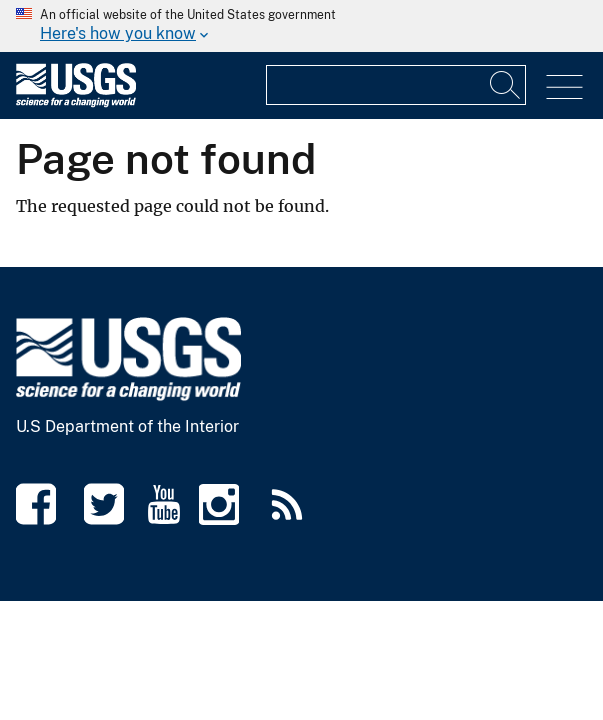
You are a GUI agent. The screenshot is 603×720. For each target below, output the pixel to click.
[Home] (76, 102)
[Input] (506, 85)
